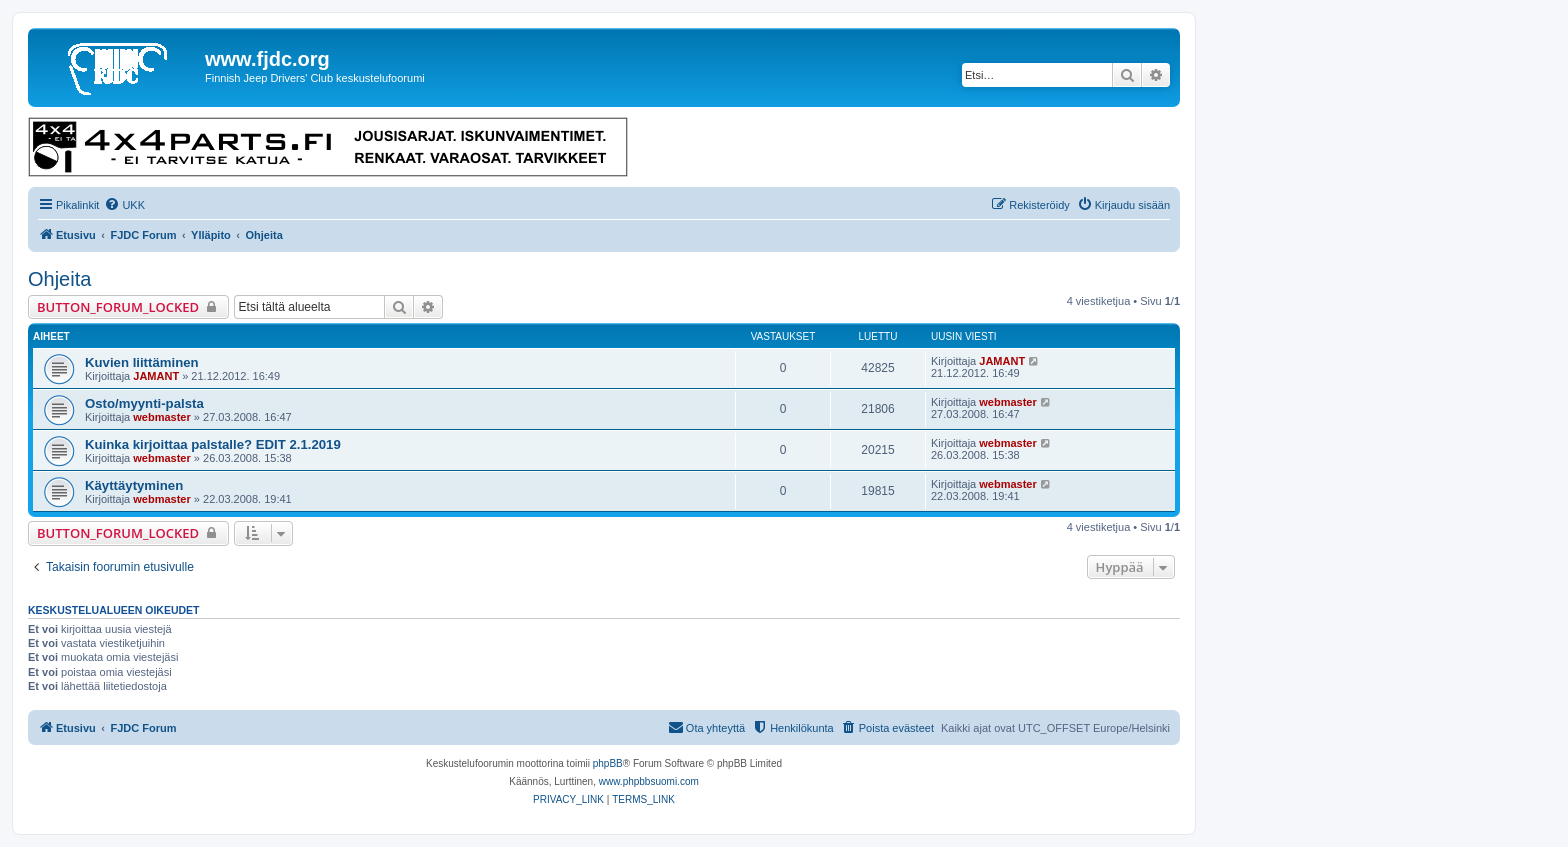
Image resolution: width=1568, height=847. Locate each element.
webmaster (161, 417)
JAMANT (156, 376)
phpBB (608, 763)
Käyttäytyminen (134, 485)
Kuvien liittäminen (142, 362)
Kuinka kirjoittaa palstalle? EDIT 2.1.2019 (213, 444)
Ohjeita (59, 279)
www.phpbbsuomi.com (649, 781)
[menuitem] (124, 205)
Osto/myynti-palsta (144, 403)
